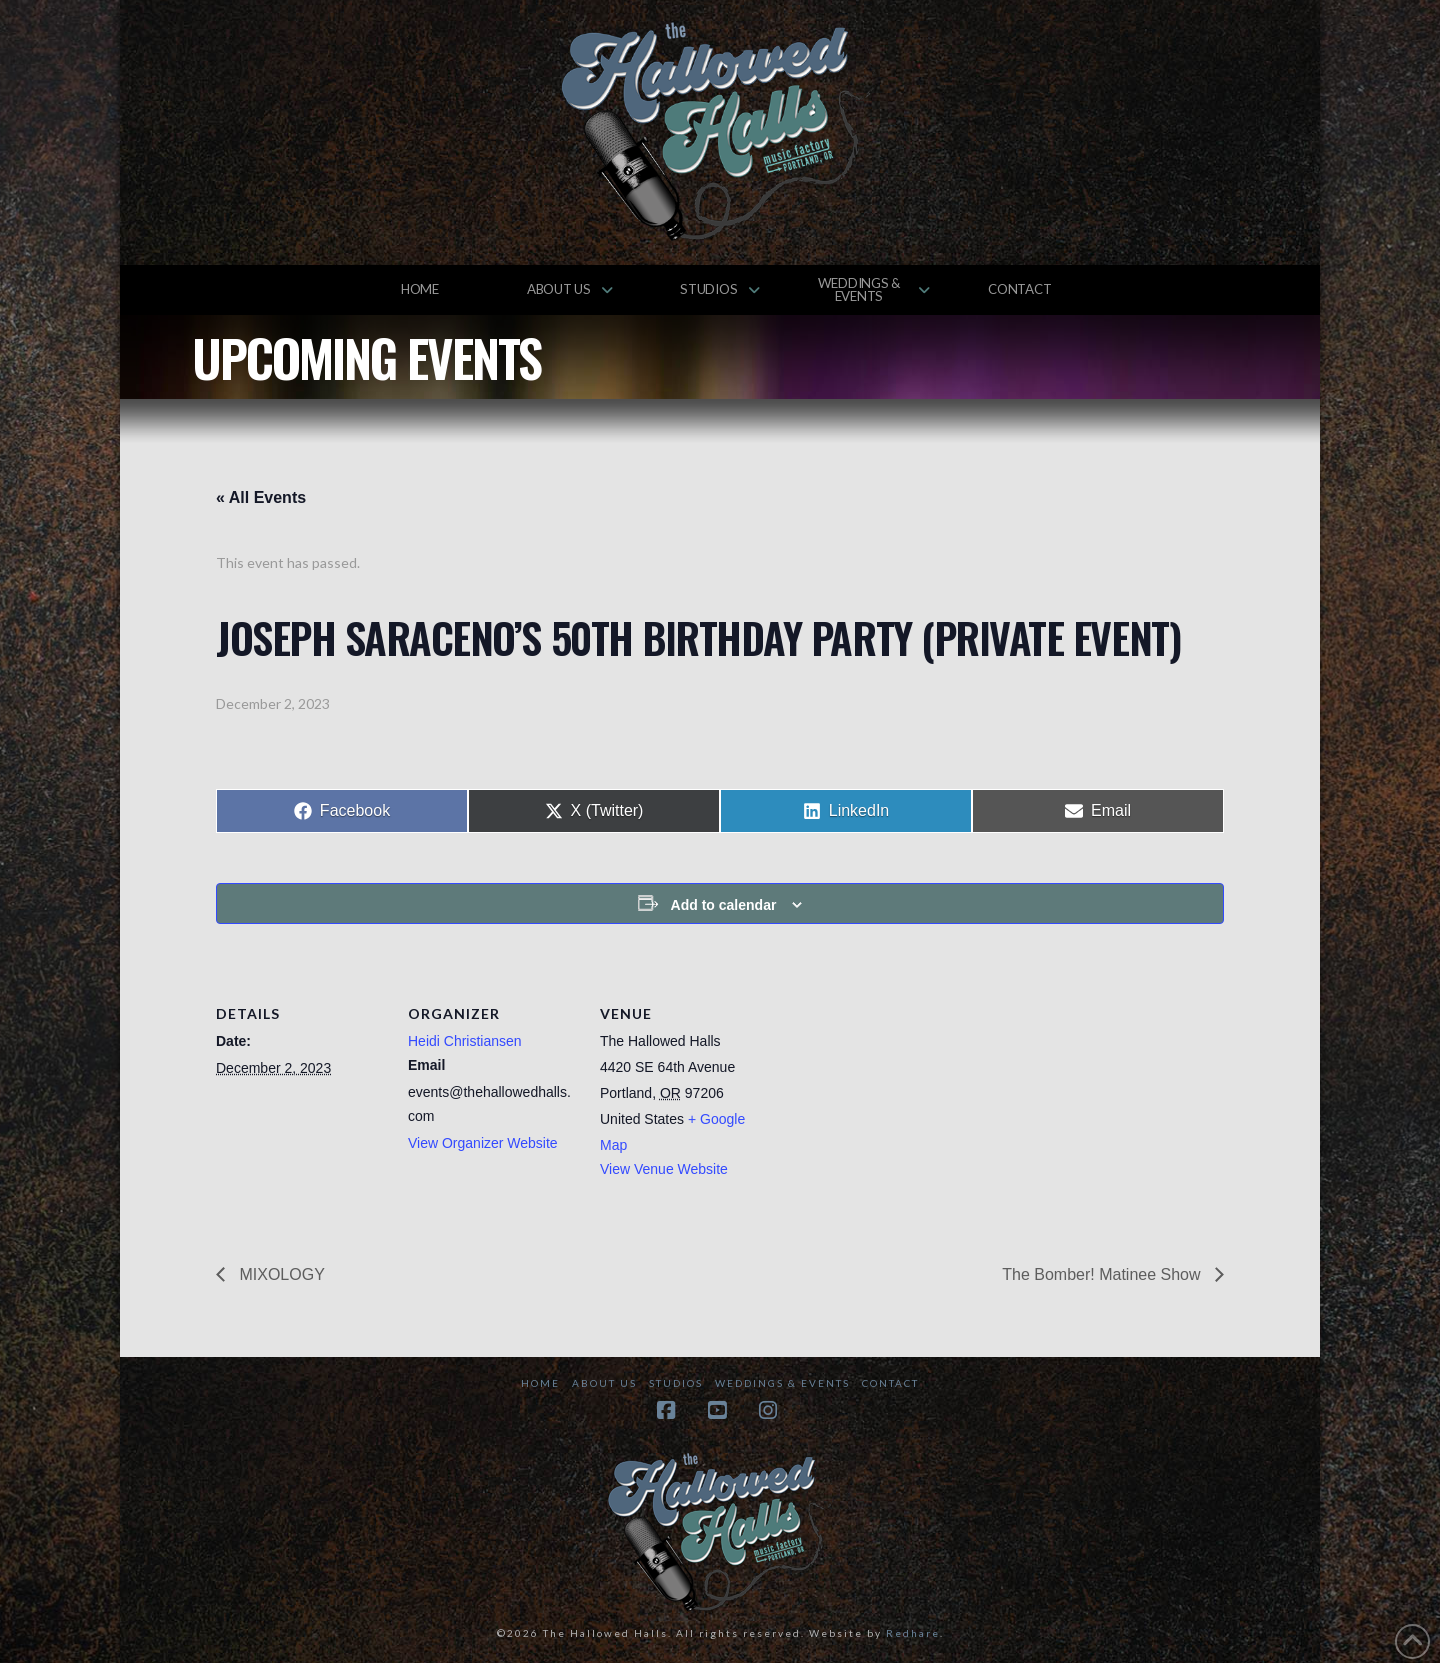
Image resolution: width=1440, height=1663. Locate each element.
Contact (890, 1383)
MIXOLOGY (280, 1274)
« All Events (261, 497)
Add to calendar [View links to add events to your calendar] (724, 905)
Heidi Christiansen (465, 1041)
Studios (676, 1383)
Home (540, 1383)
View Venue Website (664, 1169)
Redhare (913, 1633)
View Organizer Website (483, 1143)
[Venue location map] (897, 1093)
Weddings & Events (782, 1383)
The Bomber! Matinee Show (1103, 1274)
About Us (604, 1383)
